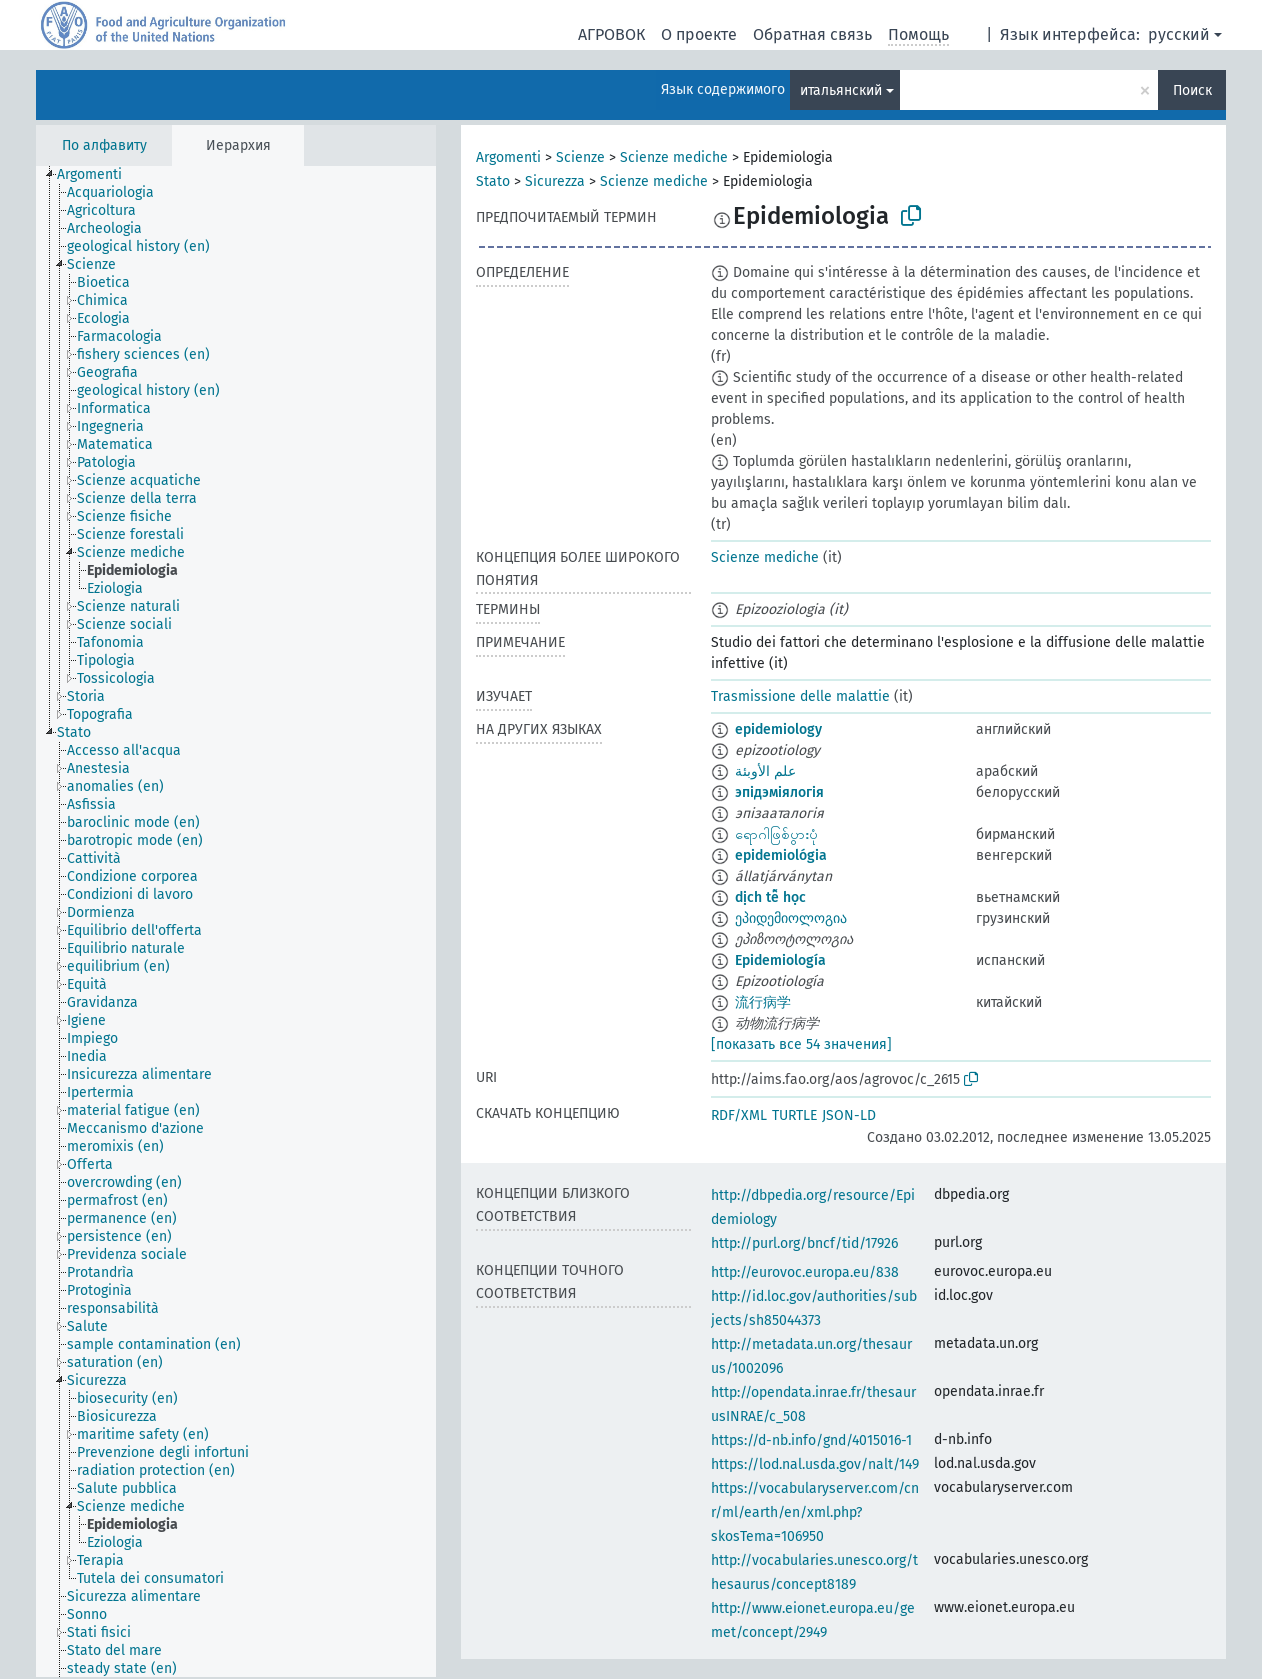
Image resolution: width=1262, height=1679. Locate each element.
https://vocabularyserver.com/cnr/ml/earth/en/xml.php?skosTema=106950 (815, 1512)
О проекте (699, 34)
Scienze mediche (674, 157)
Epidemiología (780, 960)
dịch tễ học (770, 897)
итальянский (841, 90)
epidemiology (778, 729)
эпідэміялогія (779, 792)
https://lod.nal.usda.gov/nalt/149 (815, 1464)
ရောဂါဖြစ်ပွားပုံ (776, 834)
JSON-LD (849, 1115)
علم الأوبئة (765, 771)
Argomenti (508, 157)
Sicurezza (555, 181)
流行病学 (763, 1002)
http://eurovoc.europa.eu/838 (805, 1272)
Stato (493, 181)
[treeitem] (98, 175)
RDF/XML (739, 1115)
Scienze (580, 157)
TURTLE (794, 1115)
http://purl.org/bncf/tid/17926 (804, 1243)
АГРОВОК (611, 34)
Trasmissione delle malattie (800, 696)
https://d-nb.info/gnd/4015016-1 (811, 1440)
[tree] (236, 921)
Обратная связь (812, 34)
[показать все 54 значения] (801, 1044)
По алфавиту (104, 145)
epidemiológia (781, 855)
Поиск (1192, 90)
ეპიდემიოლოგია (791, 918)
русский (1179, 34)
